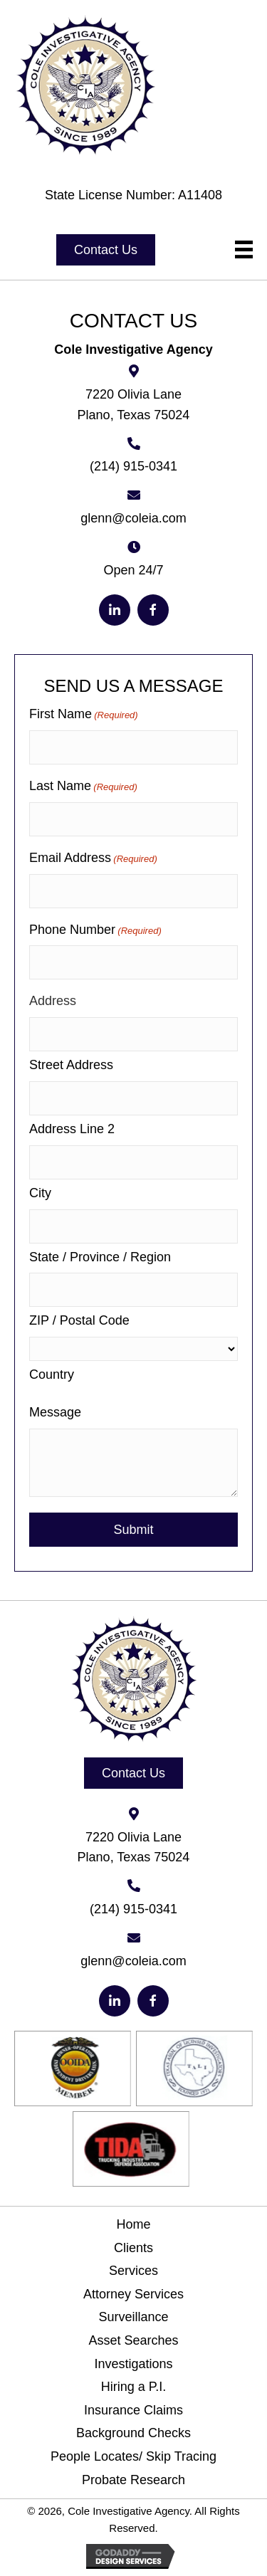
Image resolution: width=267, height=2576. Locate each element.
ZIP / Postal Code (79, 1320)
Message (55, 1412)
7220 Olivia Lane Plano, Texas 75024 (134, 404)
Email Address (93, 859)
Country (51, 1374)
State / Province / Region (100, 1257)
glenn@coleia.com (133, 518)
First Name (83, 715)
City (40, 1193)
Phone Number (95, 930)
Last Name (83, 787)
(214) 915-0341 (133, 466)
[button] (105, 250)
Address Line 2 (72, 1129)
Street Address (71, 1065)
